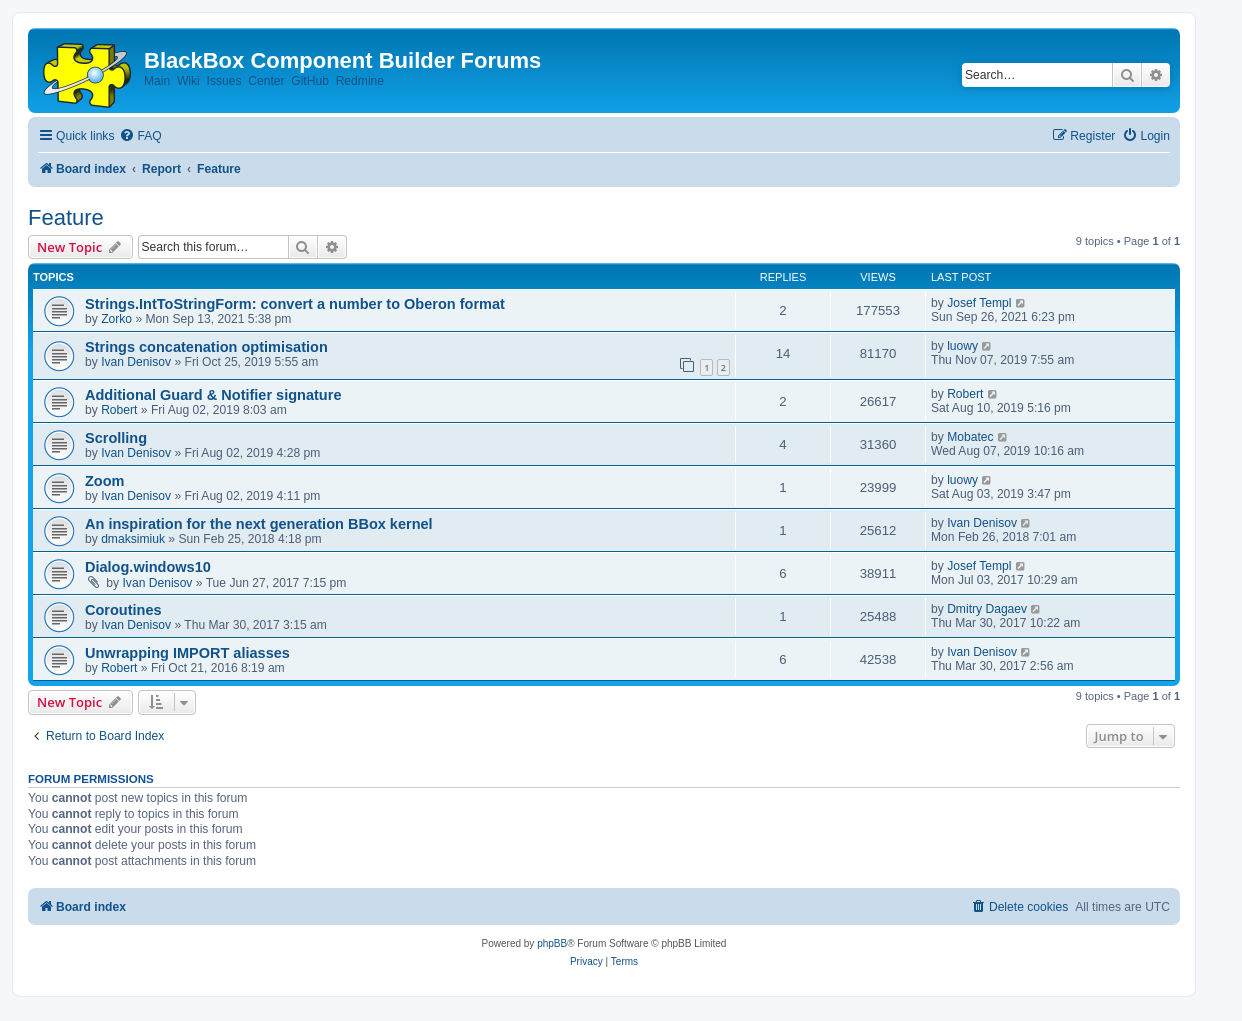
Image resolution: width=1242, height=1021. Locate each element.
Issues (224, 81)
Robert (119, 410)
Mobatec (970, 437)
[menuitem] (140, 136)
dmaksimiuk (133, 539)
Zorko (116, 319)
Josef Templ (979, 303)
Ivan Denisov (136, 362)
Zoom (105, 481)
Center (266, 81)
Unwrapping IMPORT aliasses (187, 653)
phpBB (552, 943)
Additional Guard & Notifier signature (213, 395)
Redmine (360, 81)
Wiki (188, 81)
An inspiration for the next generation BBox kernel (259, 524)
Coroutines (123, 610)
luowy (962, 346)
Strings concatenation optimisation (206, 347)
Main (157, 81)
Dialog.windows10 (148, 567)
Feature (66, 217)
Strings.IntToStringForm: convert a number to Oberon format (295, 304)
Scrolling (116, 438)
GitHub (310, 81)
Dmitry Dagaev (987, 609)
